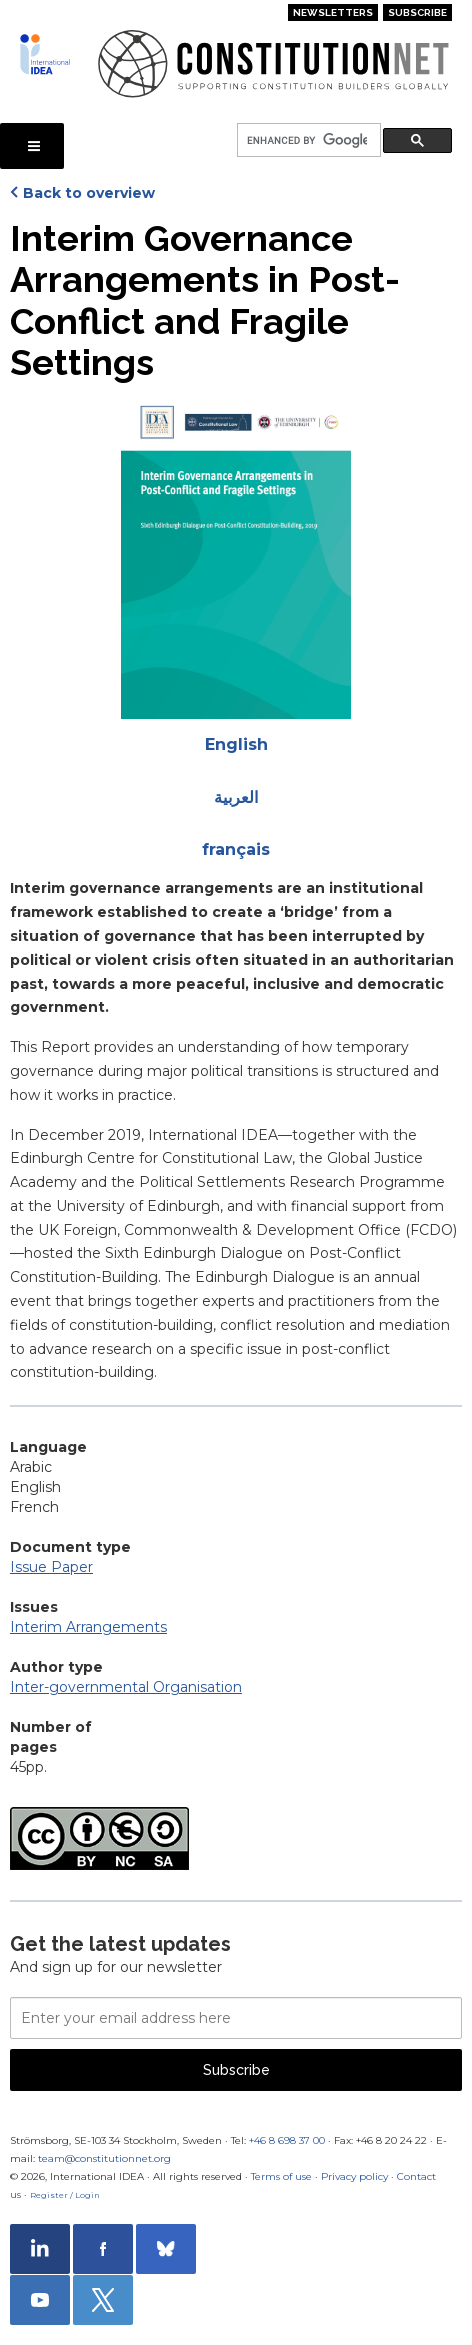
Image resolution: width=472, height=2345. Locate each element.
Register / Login (65, 2195)
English (236, 744)
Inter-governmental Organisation (126, 1687)
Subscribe (417, 12)
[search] (307, 140)
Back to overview (89, 193)
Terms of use (281, 2176)
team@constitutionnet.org (104, 2158)
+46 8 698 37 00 (287, 2140)
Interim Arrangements (88, 1627)
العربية (236, 797)
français (236, 849)
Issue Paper (51, 1567)
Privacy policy (354, 2176)
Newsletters (333, 12)
